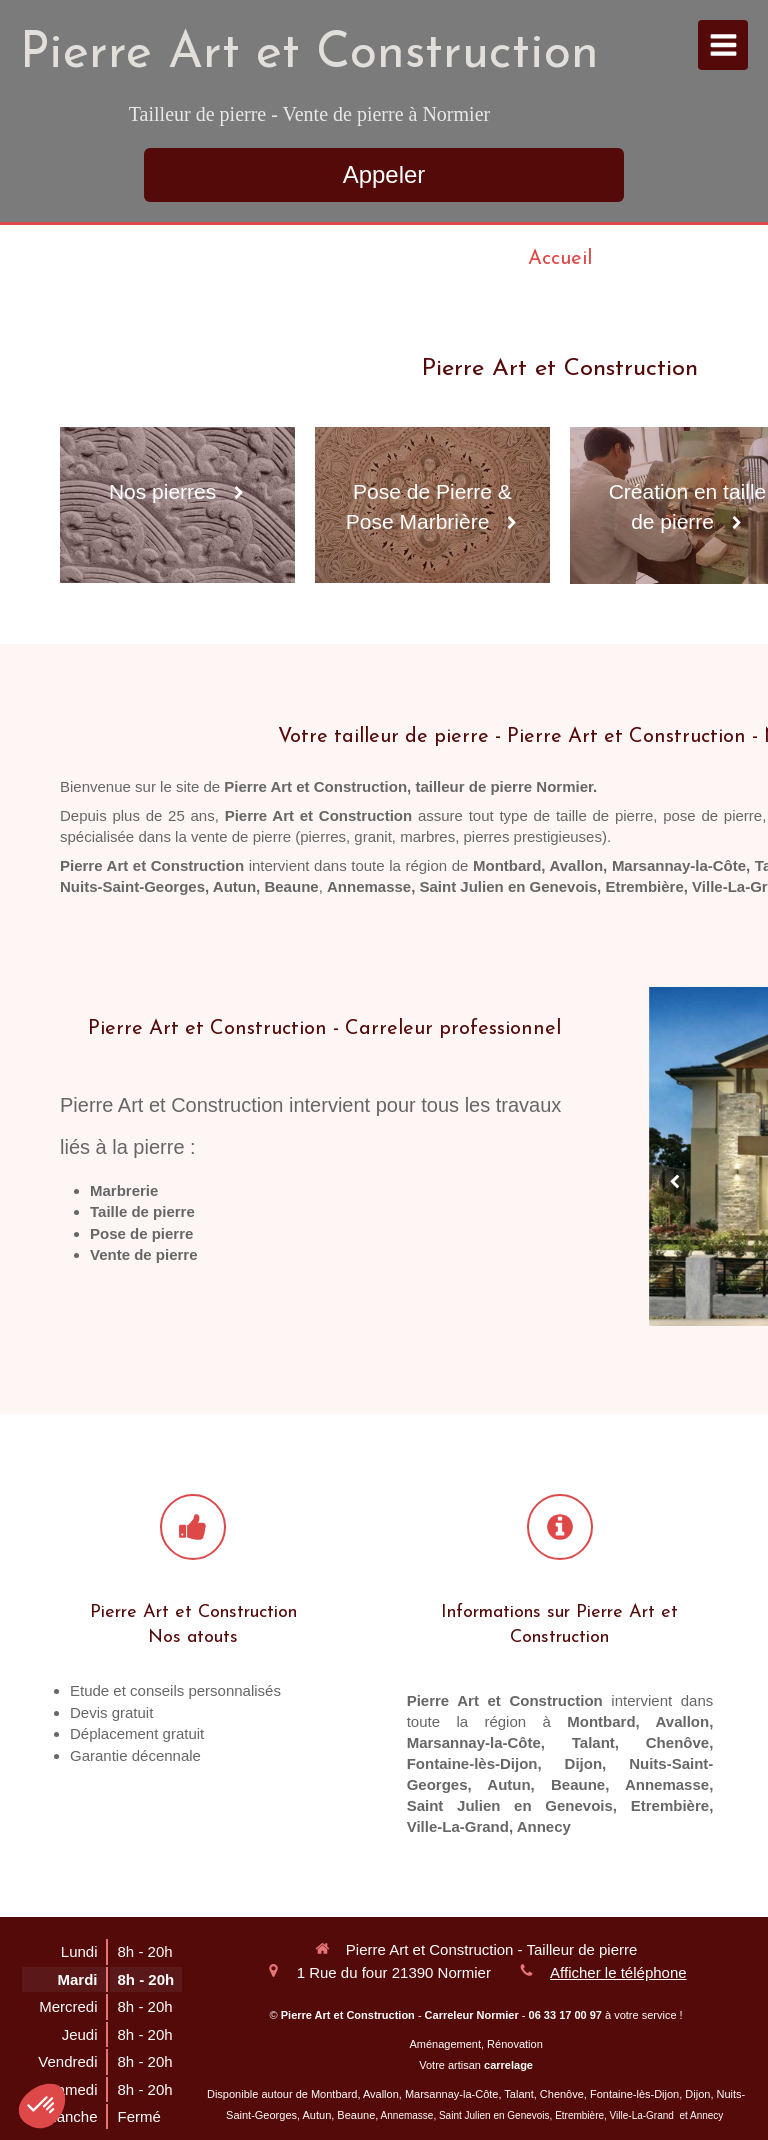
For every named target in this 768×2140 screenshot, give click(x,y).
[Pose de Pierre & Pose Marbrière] (432, 505)
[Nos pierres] (177, 505)
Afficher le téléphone (618, 1972)
